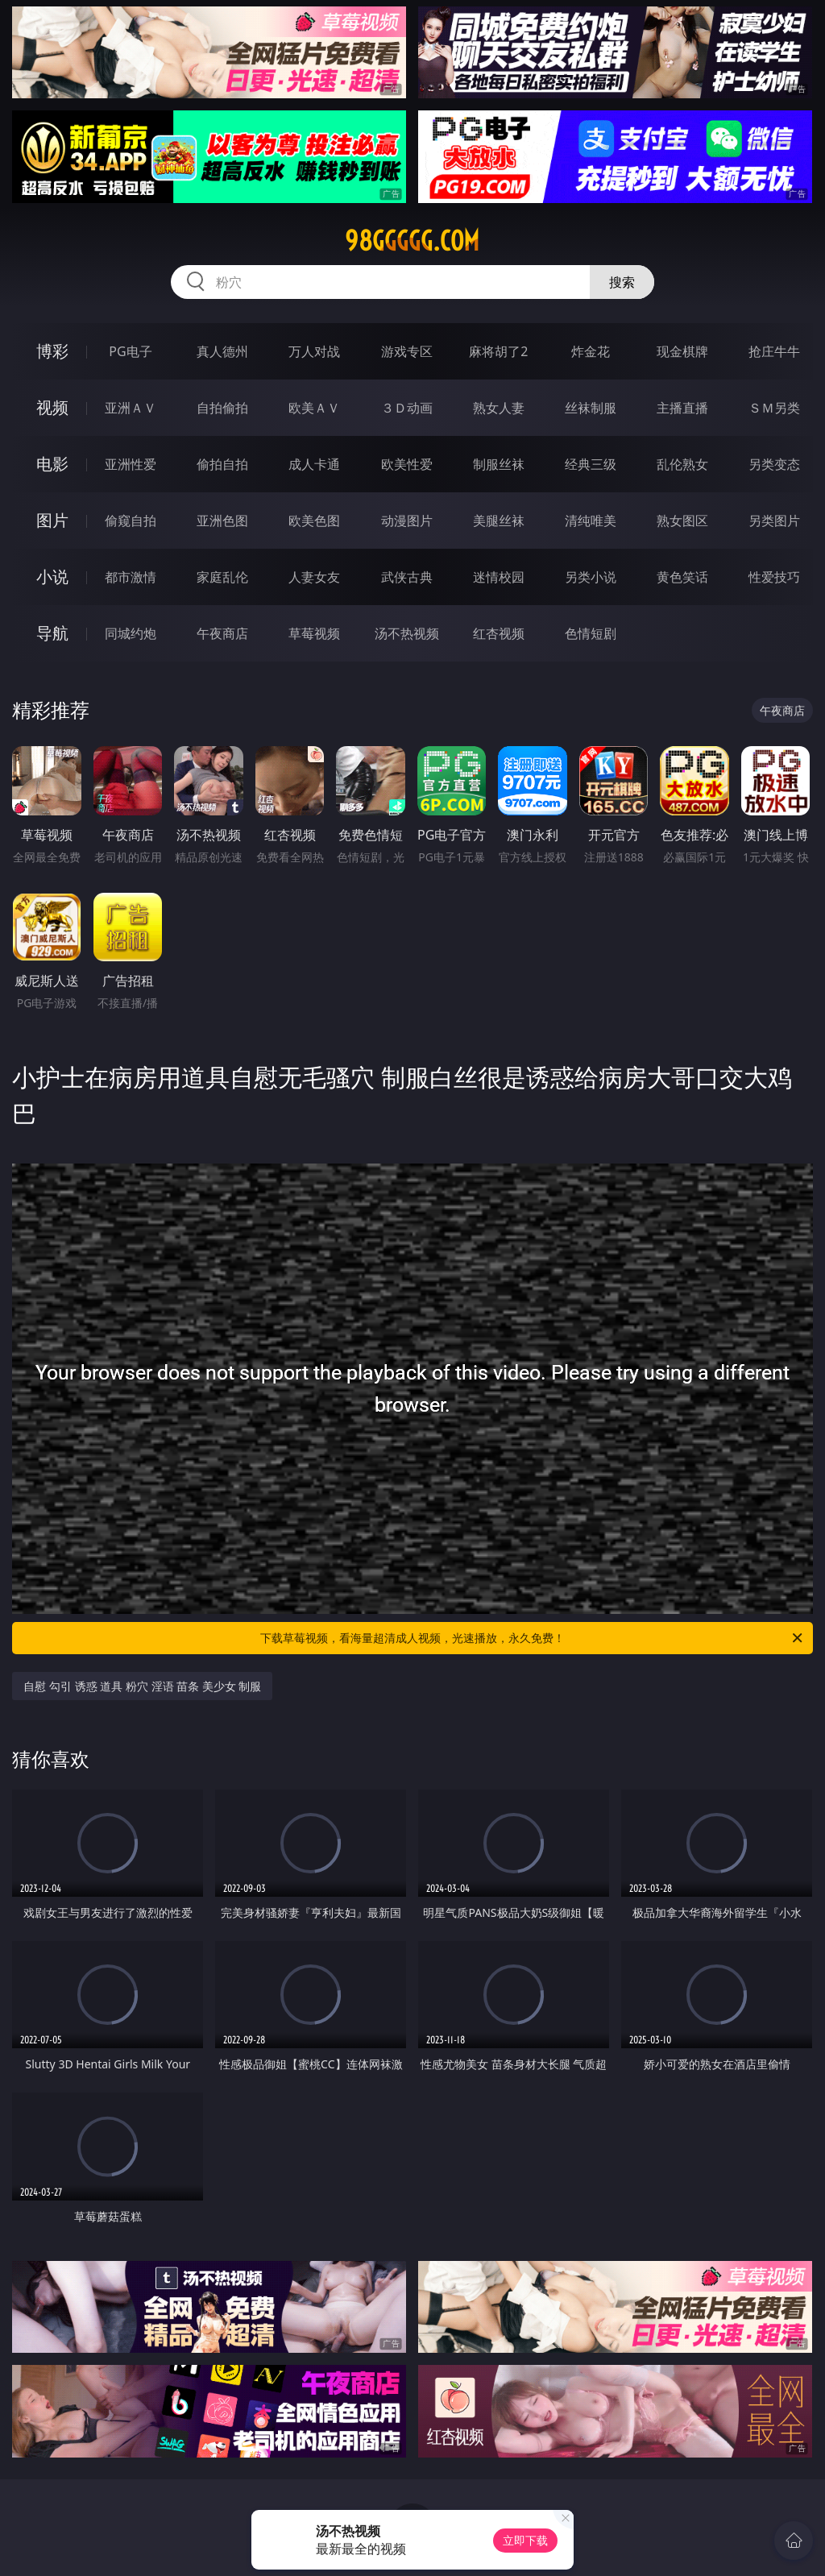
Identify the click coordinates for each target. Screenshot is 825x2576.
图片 (52, 520)
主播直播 (682, 408)
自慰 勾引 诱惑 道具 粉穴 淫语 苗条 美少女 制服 (142, 1686)
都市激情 (130, 577)
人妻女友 (314, 577)
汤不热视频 (407, 633)
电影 (52, 464)
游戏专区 (407, 351)
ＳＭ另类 (774, 408)
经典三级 (590, 464)
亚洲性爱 (130, 464)
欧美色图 (314, 520)
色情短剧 (590, 633)
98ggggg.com (412, 241)
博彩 (52, 351)
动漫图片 (407, 520)
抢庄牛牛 (774, 351)
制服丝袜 (498, 464)
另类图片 (774, 520)
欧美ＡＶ (314, 408)
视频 (52, 407)
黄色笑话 (682, 577)
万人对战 (314, 351)
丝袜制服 (590, 408)
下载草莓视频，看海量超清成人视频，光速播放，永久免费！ (532, 1638)
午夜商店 (222, 633)
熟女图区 (682, 520)
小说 (52, 576)
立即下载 (525, 2540)
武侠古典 (407, 577)
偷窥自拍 (130, 520)
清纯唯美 (590, 520)
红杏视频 (498, 633)
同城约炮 (130, 633)
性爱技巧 (774, 577)
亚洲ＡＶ (130, 408)
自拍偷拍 (222, 408)
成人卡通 (314, 464)
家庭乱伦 (222, 577)
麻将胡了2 (498, 351)
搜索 (622, 282)
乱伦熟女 (682, 464)
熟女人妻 (498, 408)
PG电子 (130, 351)
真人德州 (222, 351)
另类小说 (590, 577)
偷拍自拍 (222, 464)
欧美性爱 (407, 464)
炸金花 (590, 351)
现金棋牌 (682, 351)
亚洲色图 (222, 520)
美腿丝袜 (498, 520)
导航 (52, 633)
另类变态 (774, 464)
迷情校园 (498, 577)
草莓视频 (314, 633)
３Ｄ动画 (407, 408)
